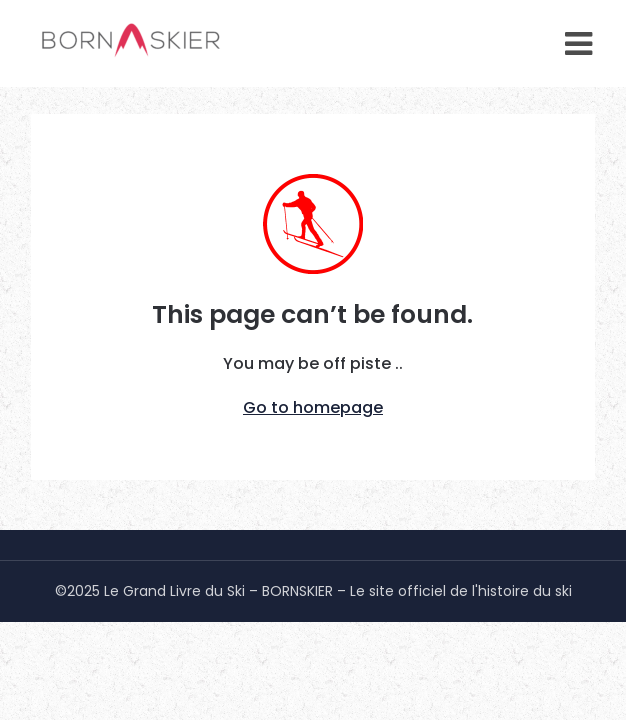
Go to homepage (313, 407)
